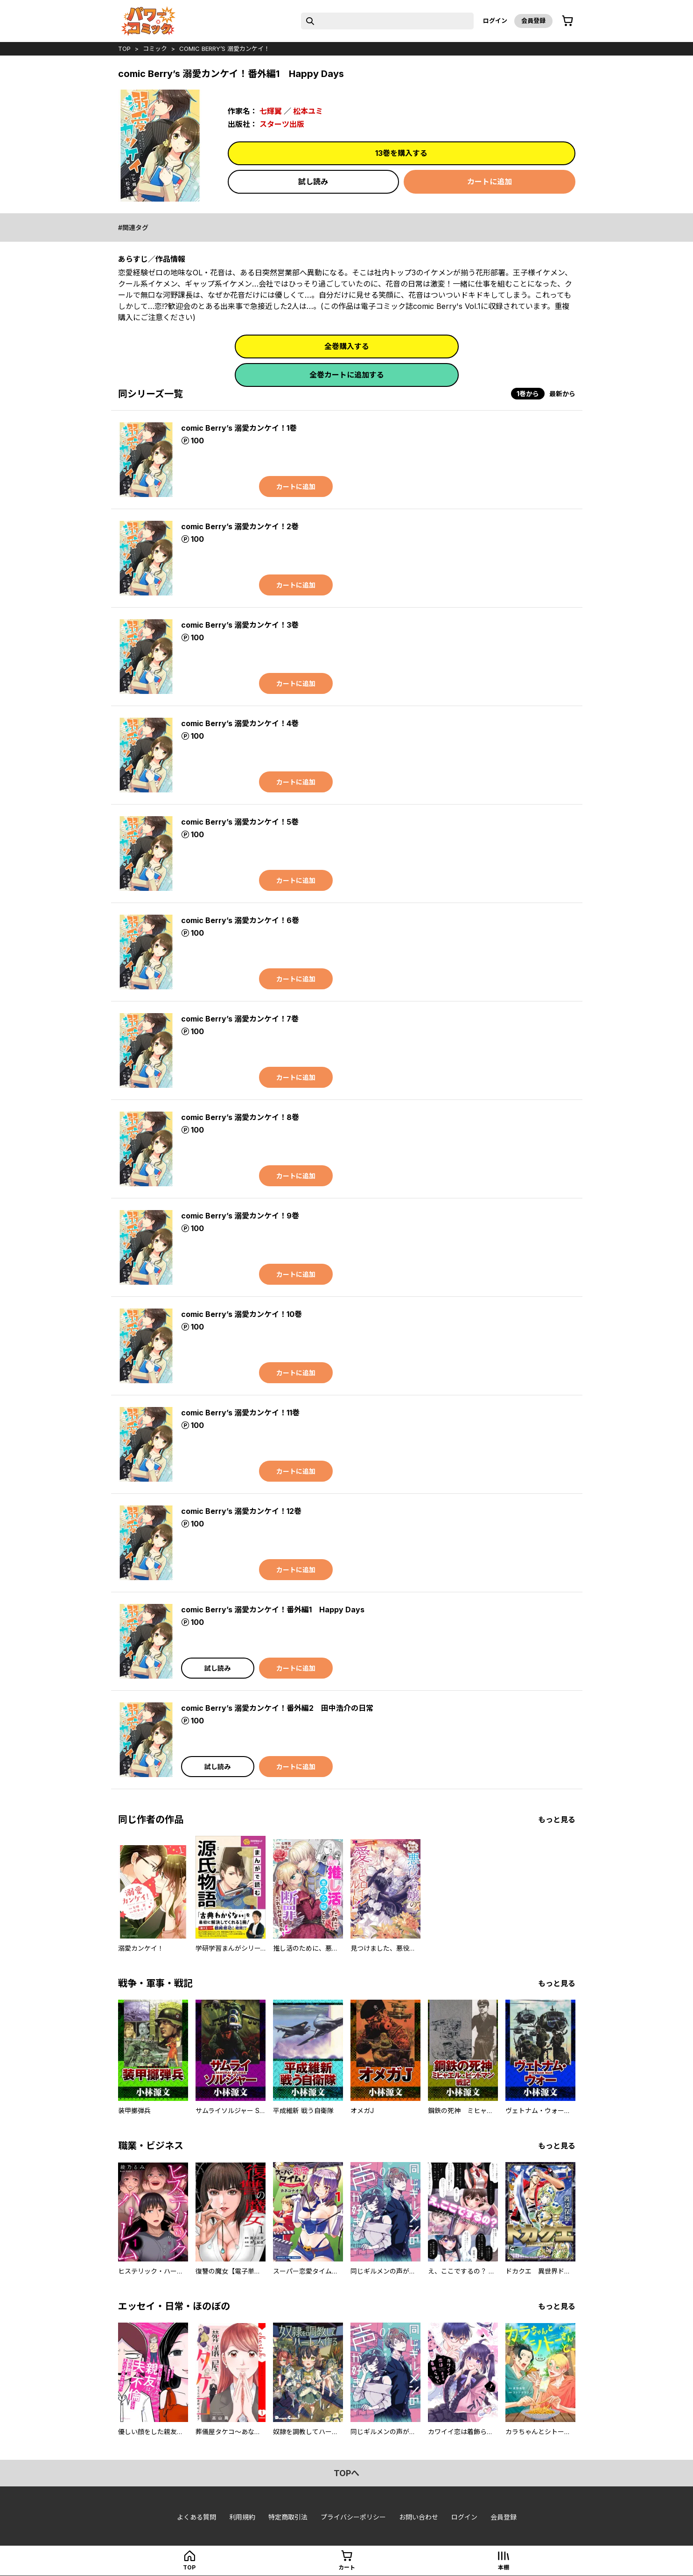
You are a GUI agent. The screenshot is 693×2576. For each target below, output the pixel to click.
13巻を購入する (401, 153)
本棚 (503, 2567)
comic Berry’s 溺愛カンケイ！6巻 (240, 920)
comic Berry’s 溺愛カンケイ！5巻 (240, 821)
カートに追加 (489, 181)
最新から (562, 394)
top (124, 48)
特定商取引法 (288, 2517)
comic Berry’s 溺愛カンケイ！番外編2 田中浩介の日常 (277, 1708)
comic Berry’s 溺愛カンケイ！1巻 (239, 428)
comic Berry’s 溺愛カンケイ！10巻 (241, 1314)
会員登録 (533, 20)
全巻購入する (346, 346)
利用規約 (242, 2517)
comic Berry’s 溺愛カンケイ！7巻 (240, 1018)
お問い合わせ (418, 2517)
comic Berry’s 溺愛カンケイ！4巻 (240, 723)
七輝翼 (270, 111)
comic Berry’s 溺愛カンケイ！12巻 (241, 1511)
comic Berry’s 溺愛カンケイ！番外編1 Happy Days (272, 1609)
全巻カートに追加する (346, 374)
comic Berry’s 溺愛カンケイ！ (224, 48)
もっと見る (556, 1819)
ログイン (495, 20)
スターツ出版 (281, 124)
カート (346, 2567)
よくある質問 (196, 2517)
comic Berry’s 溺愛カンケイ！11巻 (240, 1412)
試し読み (313, 181)
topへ (346, 2473)
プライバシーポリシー (353, 2517)
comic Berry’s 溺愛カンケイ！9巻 (240, 1215)
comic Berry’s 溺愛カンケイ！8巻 (240, 1117)
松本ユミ (308, 111)
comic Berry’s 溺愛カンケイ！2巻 (240, 526)
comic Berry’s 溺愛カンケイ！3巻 (240, 625)
